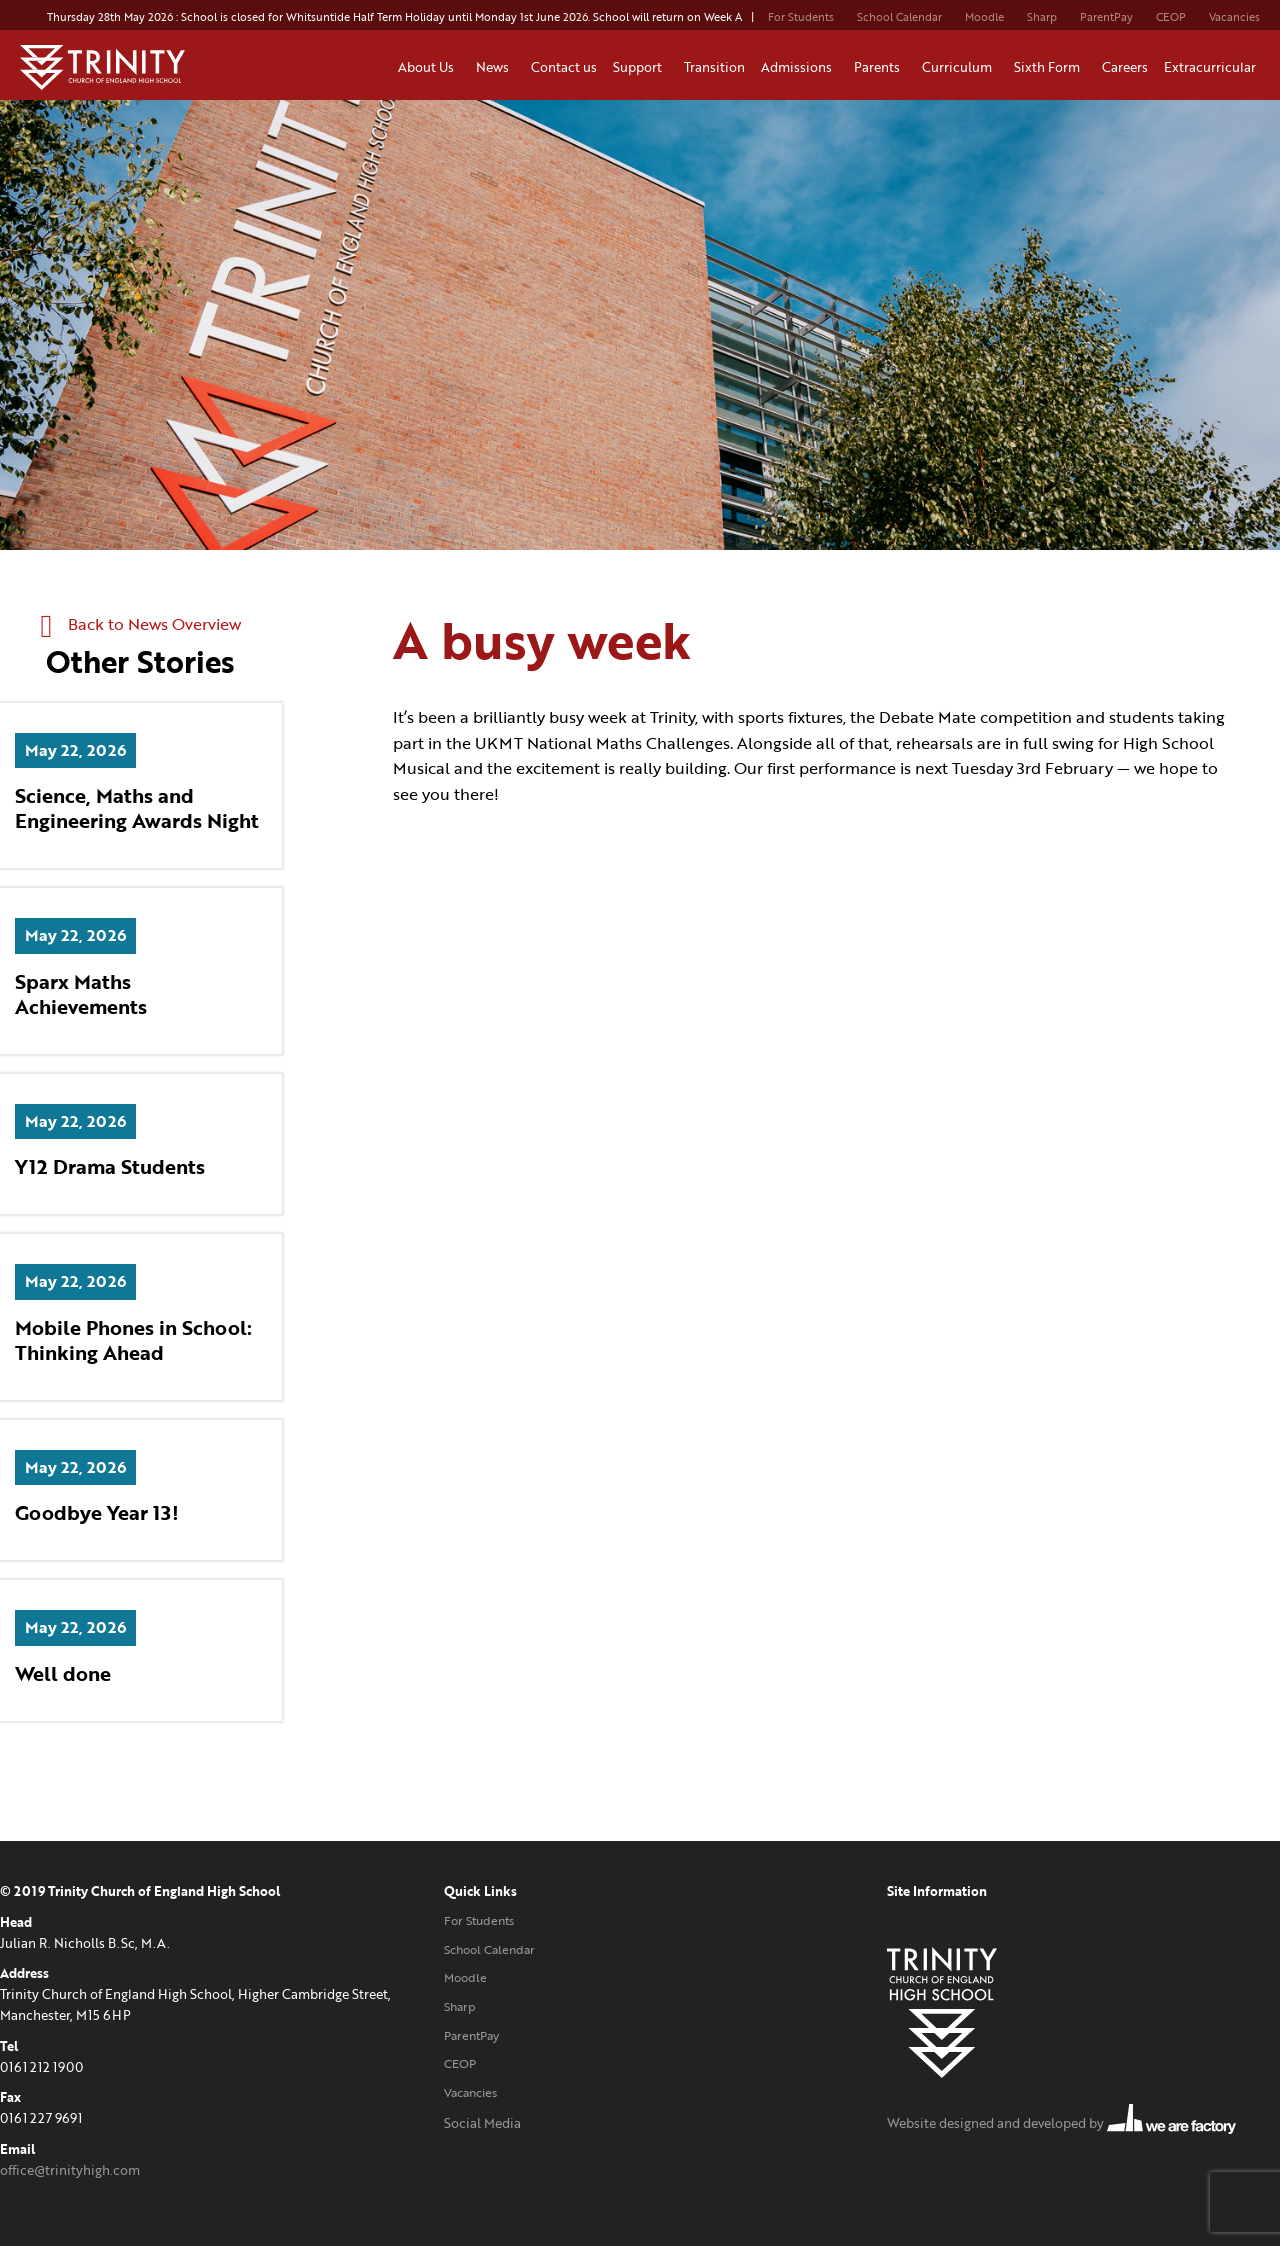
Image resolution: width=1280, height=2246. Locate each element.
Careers (1125, 67)
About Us (429, 67)
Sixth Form (1050, 67)
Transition (714, 67)
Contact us (564, 67)
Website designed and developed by (1061, 2123)
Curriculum (960, 67)
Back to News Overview (140, 624)
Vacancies (1234, 17)
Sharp (1042, 17)
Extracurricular (1213, 67)
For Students (801, 17)
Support (640, 67)
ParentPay (1106, 17)
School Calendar (899, 17)
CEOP (1171, 17)
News (495, 67)
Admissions (799, 67)
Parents (880, 67)
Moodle (984, 17)
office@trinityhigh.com (70, 2170)
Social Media (482, 2123)
